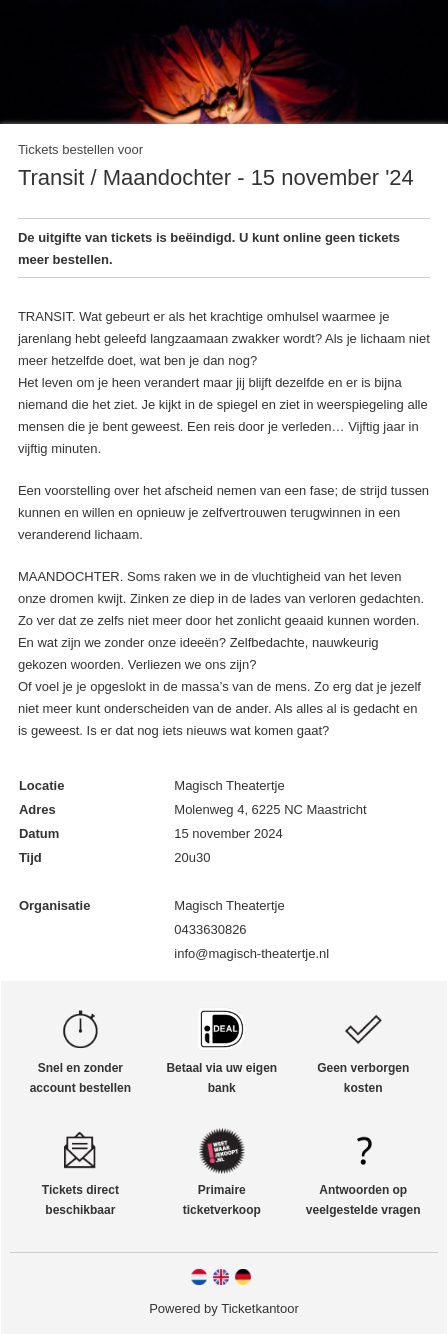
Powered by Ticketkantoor (224, 1308)
